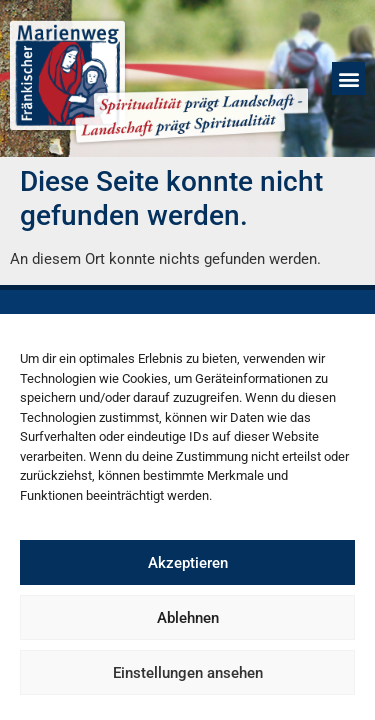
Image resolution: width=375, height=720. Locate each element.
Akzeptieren (188, 563)
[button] (348, 78)
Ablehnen (188, 618)
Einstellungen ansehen (188, 673)
